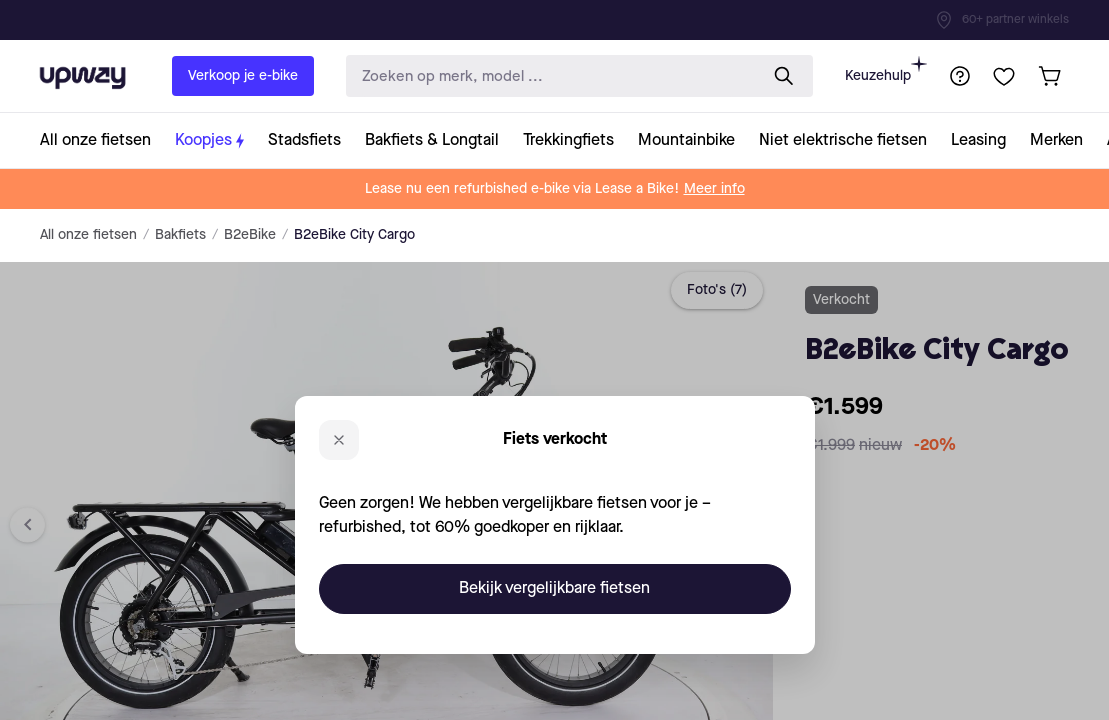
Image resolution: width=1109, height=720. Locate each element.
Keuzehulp (886, 69)
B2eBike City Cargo (354, 235)
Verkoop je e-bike (243, 76)
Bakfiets (180, 235)
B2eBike (250, 235)
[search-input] (547, 76)
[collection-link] (101, 140)
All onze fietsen (88, 235)
